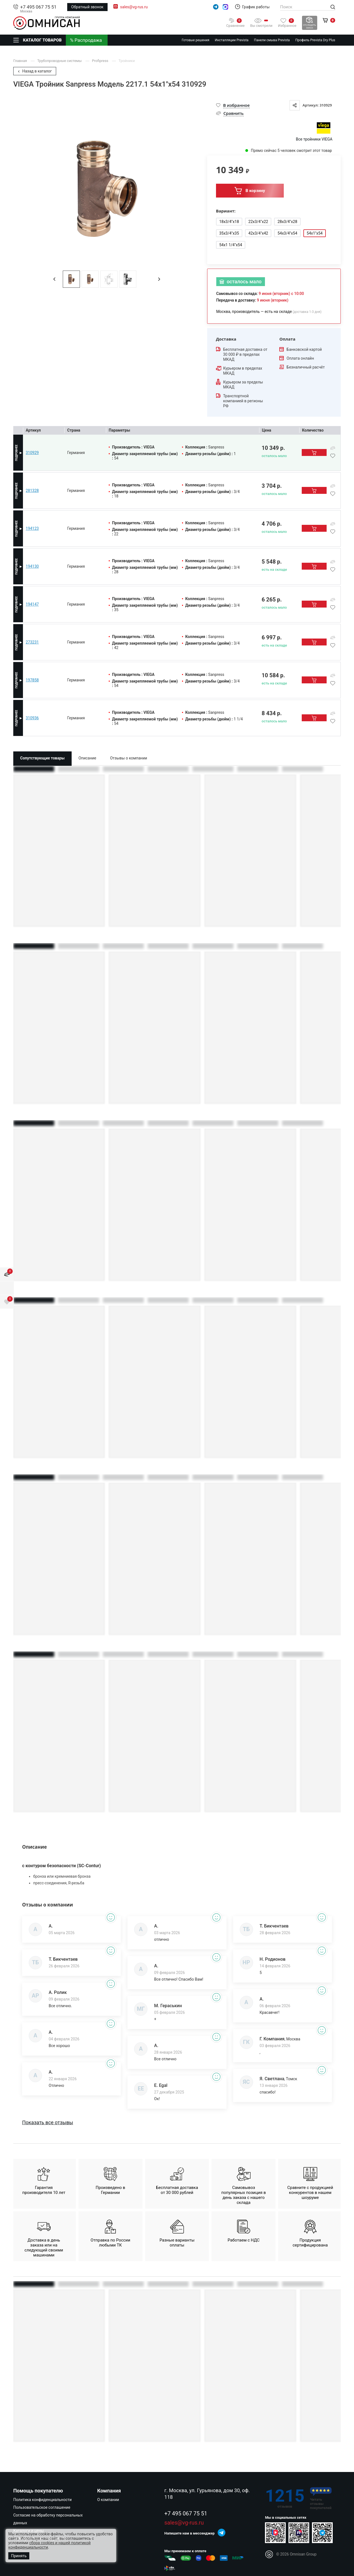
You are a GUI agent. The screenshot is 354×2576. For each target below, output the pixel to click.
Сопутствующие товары (42, 758)
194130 (32, 566)
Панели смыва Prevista (272, 40)
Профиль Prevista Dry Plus (315, 40)
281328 (32, 490)
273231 (32, 642)
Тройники (127, 61)
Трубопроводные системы (60, 61)
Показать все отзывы (47, 2122)
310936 (32, 718)
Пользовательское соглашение (41, 2507)
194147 (32, 604)
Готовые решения (195, 40)
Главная (20, 61)
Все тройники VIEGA (314, 139)
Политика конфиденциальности (42, 2499)
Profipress (100, 61)
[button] (54, 279)
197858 (32, 680)
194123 (32, 528)
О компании (108, 2499)
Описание (87, 758)
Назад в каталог (35, 71)
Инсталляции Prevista (232, 40)
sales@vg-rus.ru (134, 7)
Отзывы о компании (128, 758)
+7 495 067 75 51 (38, 7)
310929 (32, 452)
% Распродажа (86, 40)
